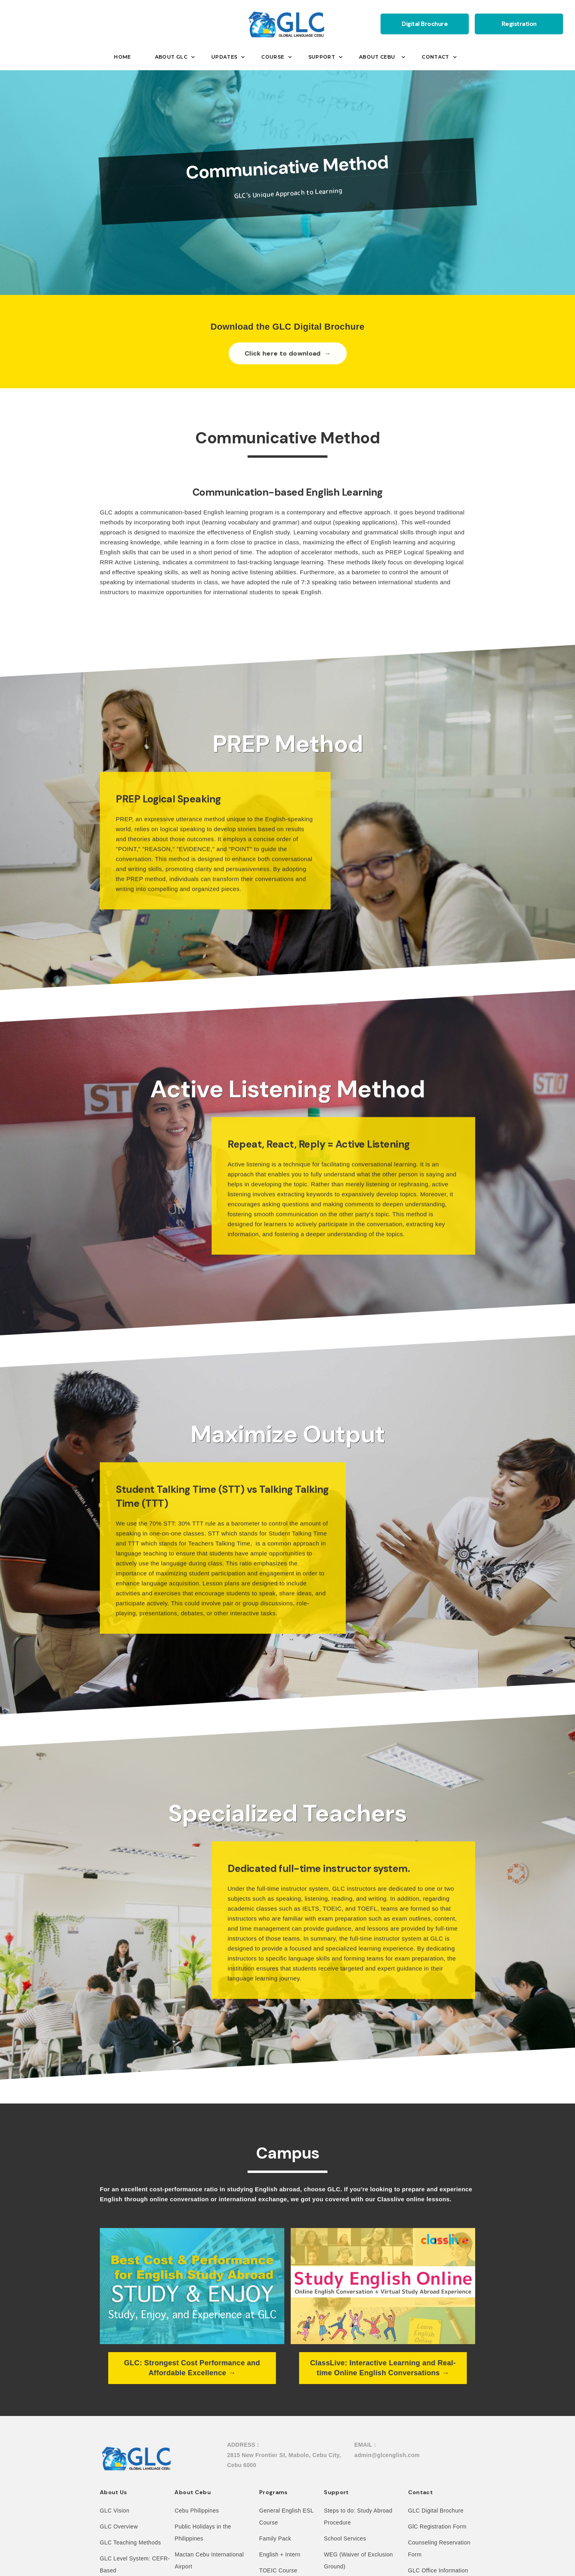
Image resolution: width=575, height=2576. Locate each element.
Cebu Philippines (196, 2510)
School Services (345, 2538)
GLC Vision (114, 2510)
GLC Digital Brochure (436, 2510)
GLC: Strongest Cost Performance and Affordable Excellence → (192, 2368)
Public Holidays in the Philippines (202, 2532)
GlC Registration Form (437, 2526)
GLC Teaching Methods (130, 2542)
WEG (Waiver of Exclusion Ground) (358, 2560)
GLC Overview (119, 2526)
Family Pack (275, 2538)
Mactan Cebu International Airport (209, 2560)
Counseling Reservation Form (439, 2548)
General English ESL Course (286, 2516)
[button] (128, 57)
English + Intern (279, 2554)
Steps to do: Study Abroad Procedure (358, 2516)
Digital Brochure (425, 24)
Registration (519, 24)
